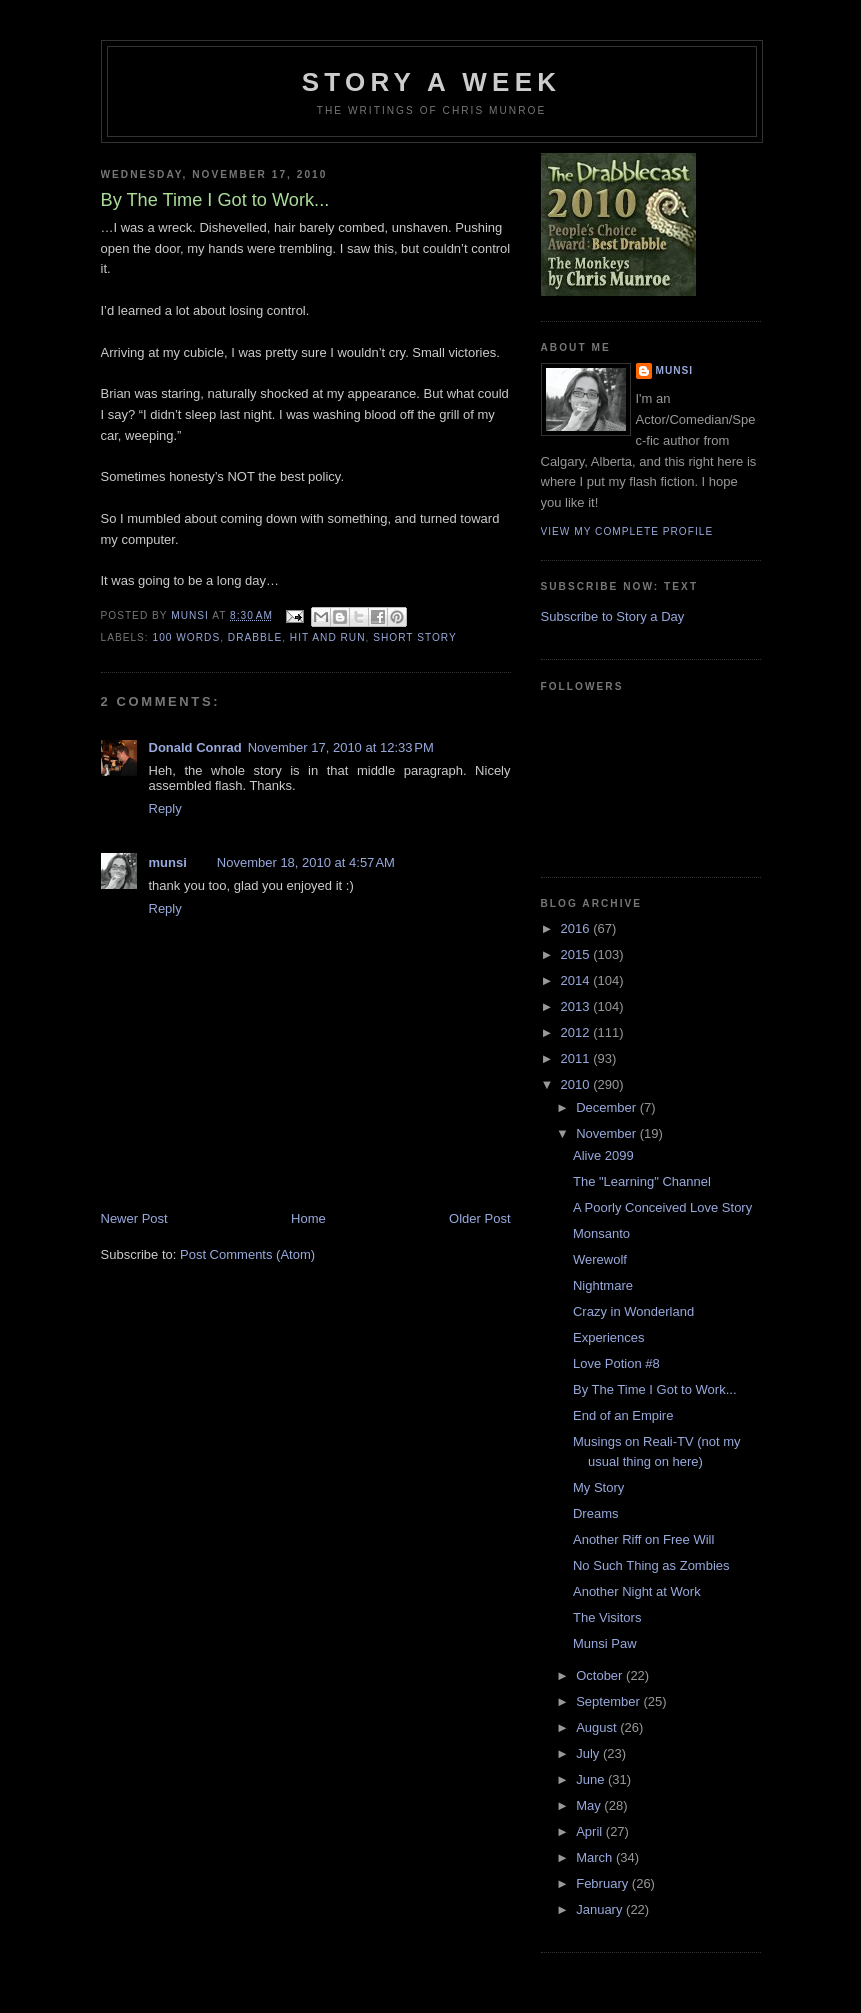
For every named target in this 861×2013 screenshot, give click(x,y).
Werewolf (600, 1259)
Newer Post (134, 1218)
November (608, 1133)
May (590, 1805)
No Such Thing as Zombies (651, 1565)
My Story (598, 1487)
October (601, 1675)
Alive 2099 (603, 1155)
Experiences (609, 1337)
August (598, 1727)
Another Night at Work (637, 1591)
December (608, 1107)
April (591, 1831)
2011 (577, 1058)
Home (308, 1218)
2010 (577, 1084)
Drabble (255, 637)
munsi (168, 862)
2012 (577, 1032)
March (596, 1857)
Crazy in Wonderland (633, 1311)
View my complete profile (627, 531)
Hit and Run (328, 637)
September (609, 1701)
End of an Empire (623, 1415)
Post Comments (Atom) (247, 1254)
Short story (415, 637)
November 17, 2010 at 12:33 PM (341, 747)
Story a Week (431, 82)
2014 (577, 980)
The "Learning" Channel (642, 1181)
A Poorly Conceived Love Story (662, 1207)
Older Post (479, 1218)
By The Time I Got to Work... (655, 1389)
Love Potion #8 (616, 1363)
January (601, 1909)
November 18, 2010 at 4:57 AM (306, 862)
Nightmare (603, 1285)
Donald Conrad (195, 747)
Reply (165, 808)
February (604, 1883)
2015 (577, 954)
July (589, 1753)
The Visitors (607, 1617)
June (592, 1779)
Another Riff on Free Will (643, 1539)
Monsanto (601, 1233)
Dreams (596, 1513)
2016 (577, 928)
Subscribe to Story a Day (613, 616)
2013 (577, 1006)
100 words (187, 637)
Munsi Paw (605, 1643)
